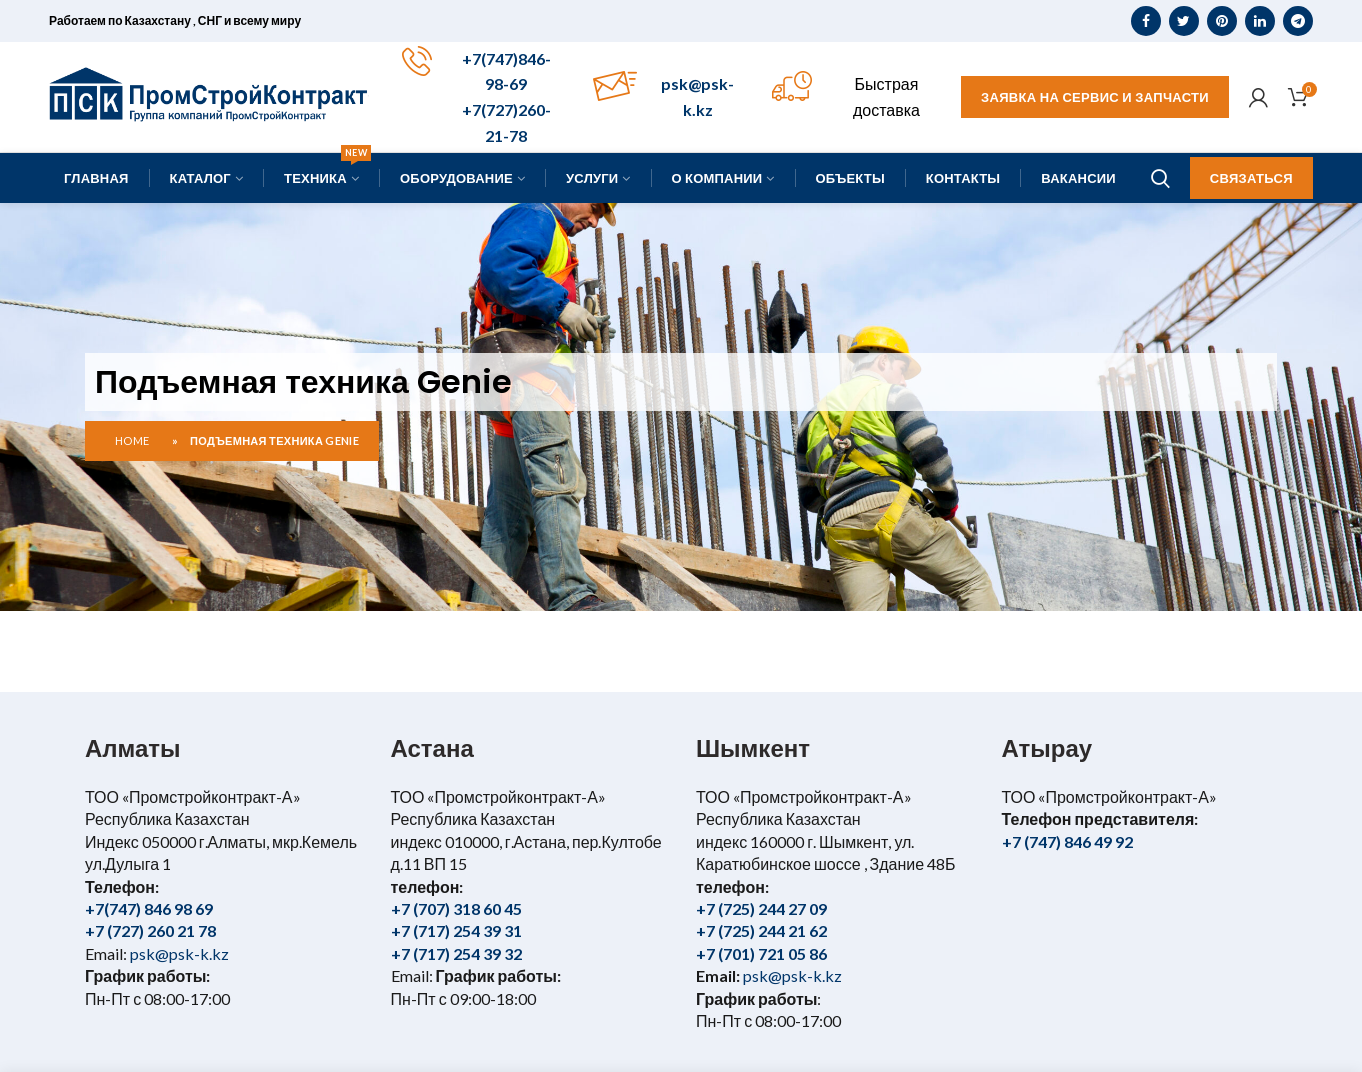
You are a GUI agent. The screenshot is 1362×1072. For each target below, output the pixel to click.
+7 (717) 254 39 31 (456, 930)
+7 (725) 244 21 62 (761, 930)
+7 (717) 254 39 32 (456, 953)
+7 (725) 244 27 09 (761, 908)
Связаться (1251, 178)
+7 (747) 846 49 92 (1067, 841)
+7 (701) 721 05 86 (761, 953)
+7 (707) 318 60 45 (456, 908)
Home (132, 440)
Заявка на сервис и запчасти (1095, 97)
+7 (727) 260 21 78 (150, 930)
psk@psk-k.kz (178, 953)
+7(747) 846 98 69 (149, 908)
